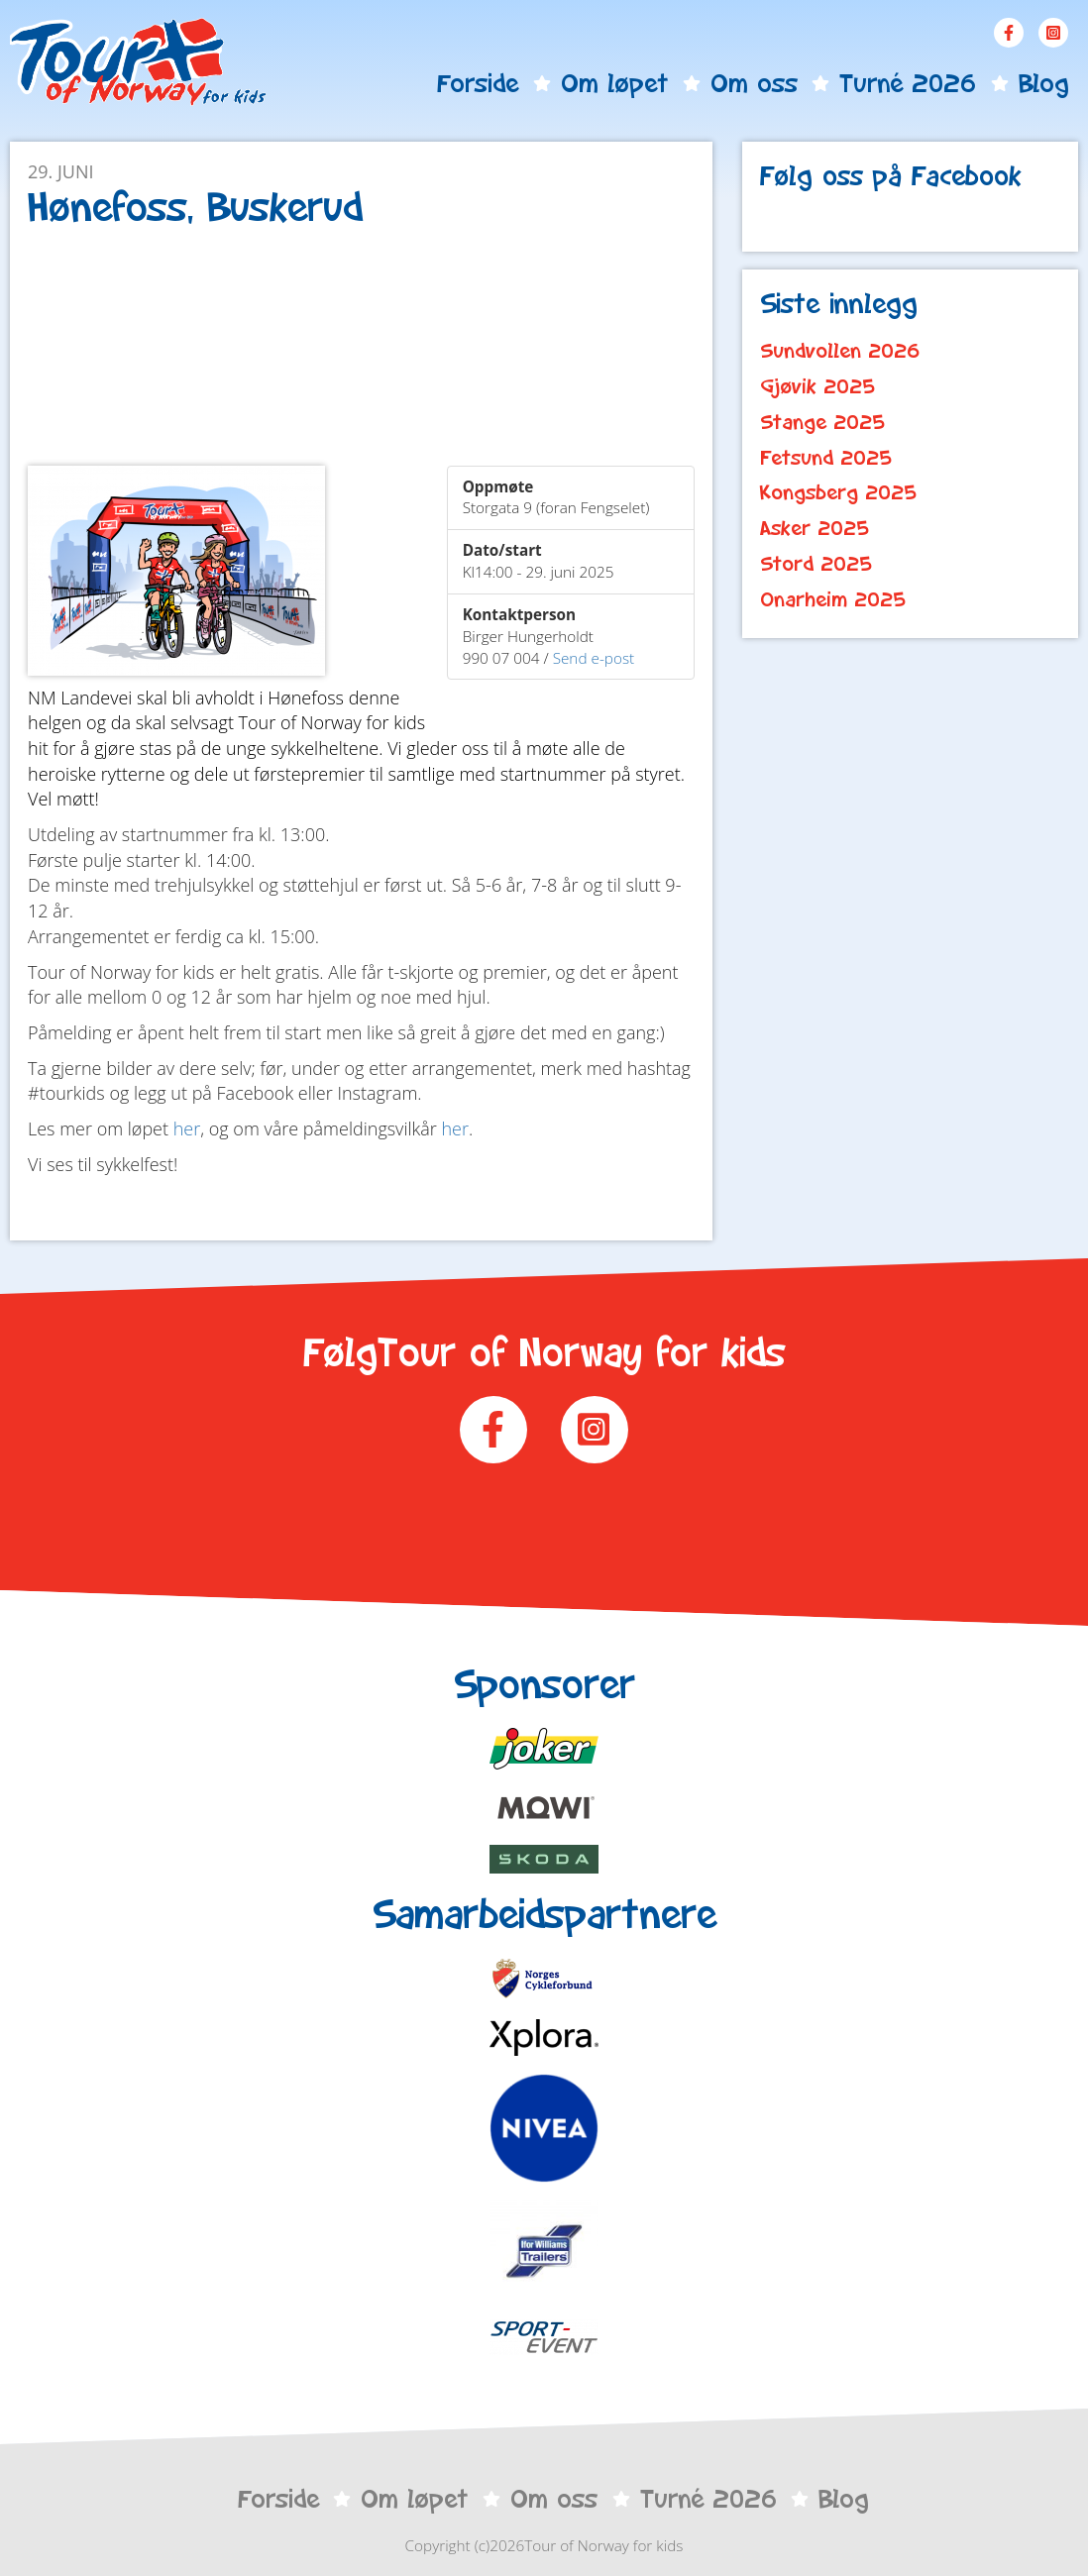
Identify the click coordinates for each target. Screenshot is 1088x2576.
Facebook (1009, 33)
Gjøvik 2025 (817, 386)
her (187, 1128)
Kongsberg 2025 (838, 492)
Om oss (754, 83)
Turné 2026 (907, 83)
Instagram (1053, 33)
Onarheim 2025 (833, 599)
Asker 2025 (814, 528)
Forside (477, 83)
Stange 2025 (822, 422)
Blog (1043, 83)
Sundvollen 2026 (840, 351)
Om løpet (614, 83)
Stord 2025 (816, 564)
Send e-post (594, 658)
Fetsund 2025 (826, 458)
